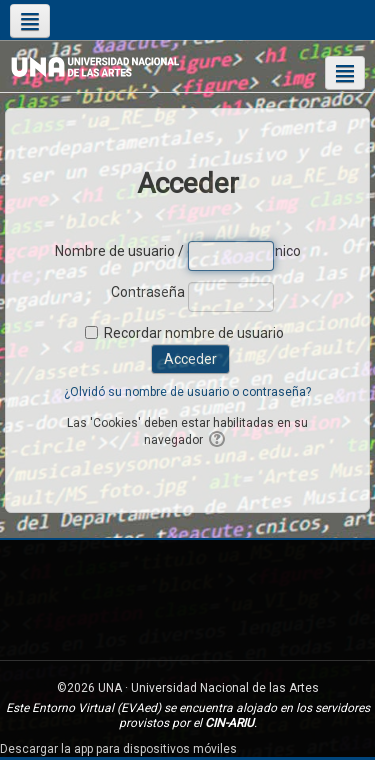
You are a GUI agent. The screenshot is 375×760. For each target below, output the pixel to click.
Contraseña (148, 292)
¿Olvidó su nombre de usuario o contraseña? (187, 392)
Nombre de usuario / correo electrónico (120, 251)
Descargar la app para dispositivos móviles (118, 749)
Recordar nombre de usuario (194, 333)
